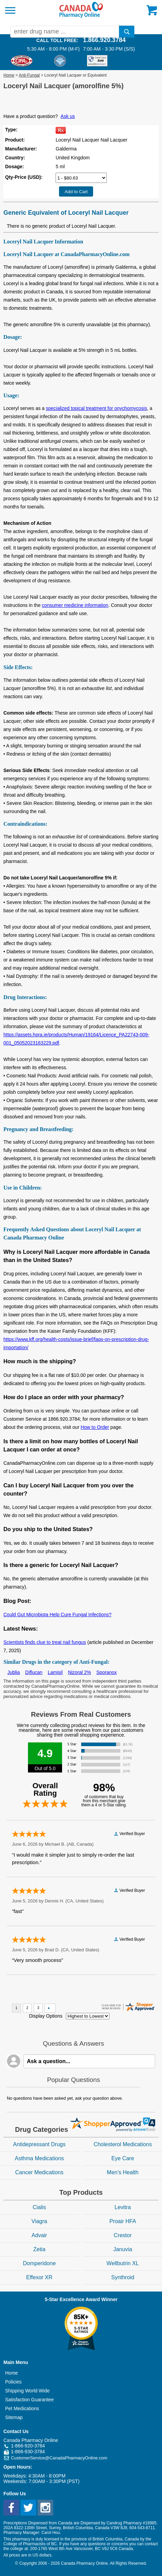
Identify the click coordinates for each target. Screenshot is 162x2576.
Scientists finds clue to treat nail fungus (44, 1642)
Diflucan (34, 1672)
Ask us (68, 116)
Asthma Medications (39, 2158)
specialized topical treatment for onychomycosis (96, 408)
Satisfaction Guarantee (29, 2399)
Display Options (45, 2016)
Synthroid (122, 2277)
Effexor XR (39, 2277)
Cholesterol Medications (122, 2144)
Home (8, 75)
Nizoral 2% (79, 1672)
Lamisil (55, 1672)
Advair (39, 2235)
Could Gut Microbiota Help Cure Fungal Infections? (57, 1614)
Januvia (122, 2249)
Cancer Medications (39, 2172)
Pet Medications (22, 2408)
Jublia (14, 1672)
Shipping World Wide (27, 2390)
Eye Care (122, 2158)
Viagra (39, 2221)
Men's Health (122, 2172)
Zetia (39, 2249)
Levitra (123, 2207)
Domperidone (39, 2263)
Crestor (123, 2235)
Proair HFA (122, 2221)
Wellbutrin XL (122, 2263)
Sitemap (14, 2417)
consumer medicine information (75, 605)
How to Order (94, 1427)
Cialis (39, 2207)
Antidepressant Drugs (39, 2144)
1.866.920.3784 (104, 40)
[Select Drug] (81, 178)
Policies (13, 2382)
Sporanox (106, 1672)
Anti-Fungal (29, 75)
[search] (126, 32)
